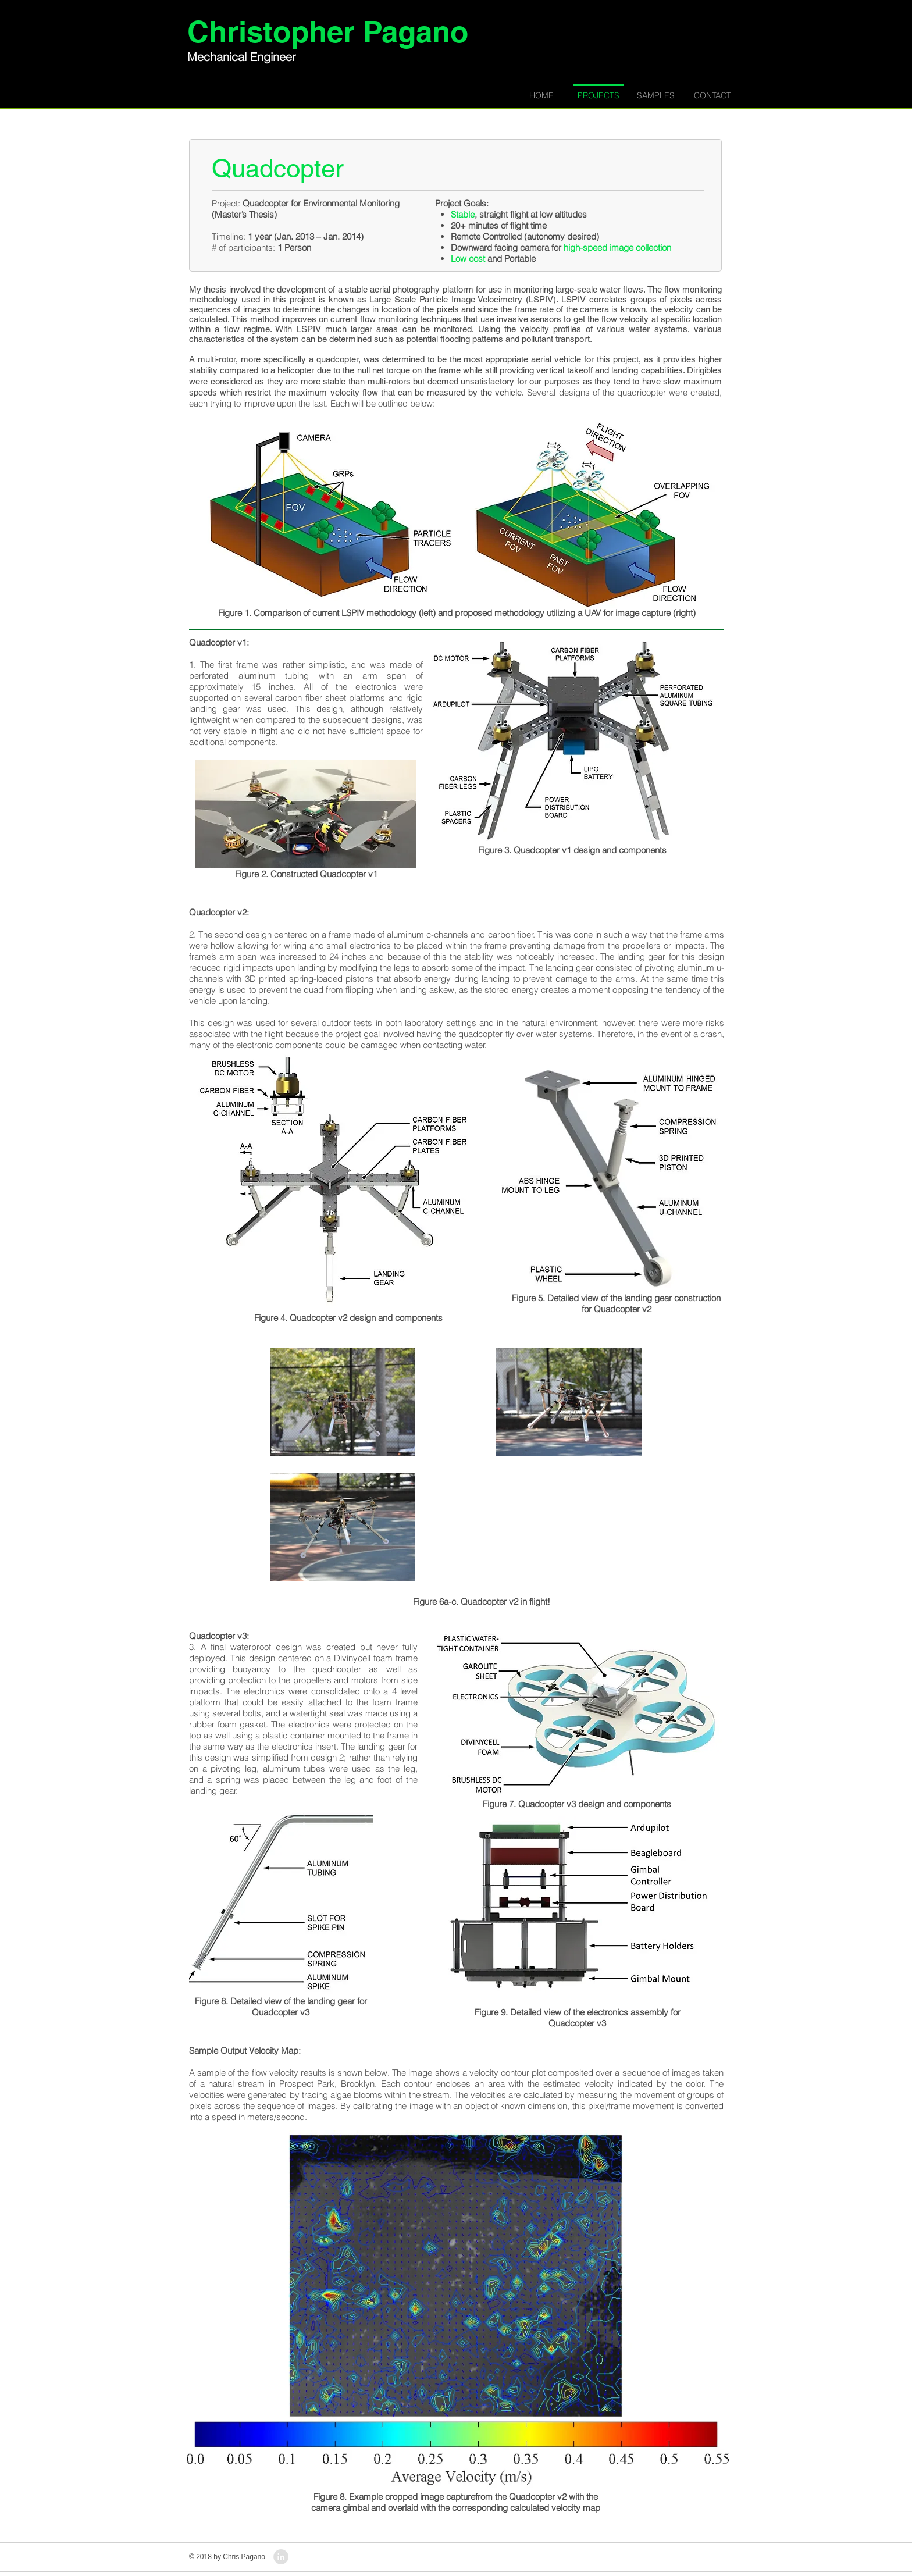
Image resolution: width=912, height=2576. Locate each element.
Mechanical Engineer (241, 56)
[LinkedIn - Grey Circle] (280, 2556)
